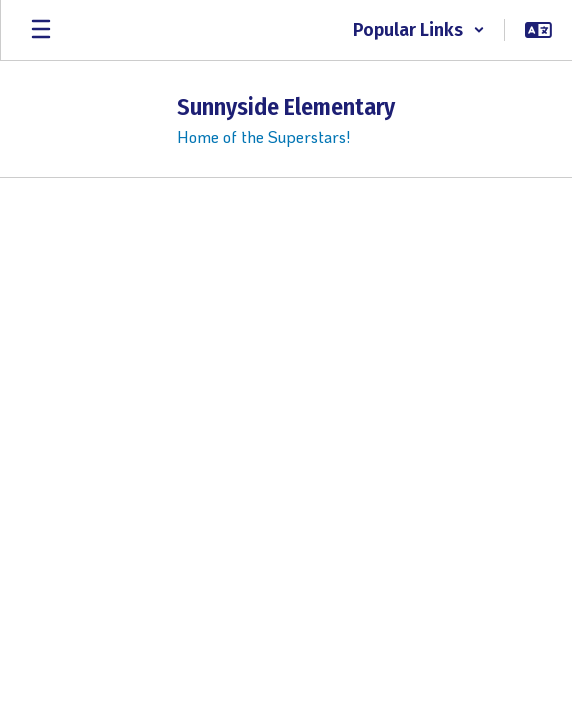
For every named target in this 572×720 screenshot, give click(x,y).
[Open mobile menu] (41, 30)
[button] (419, 30)
